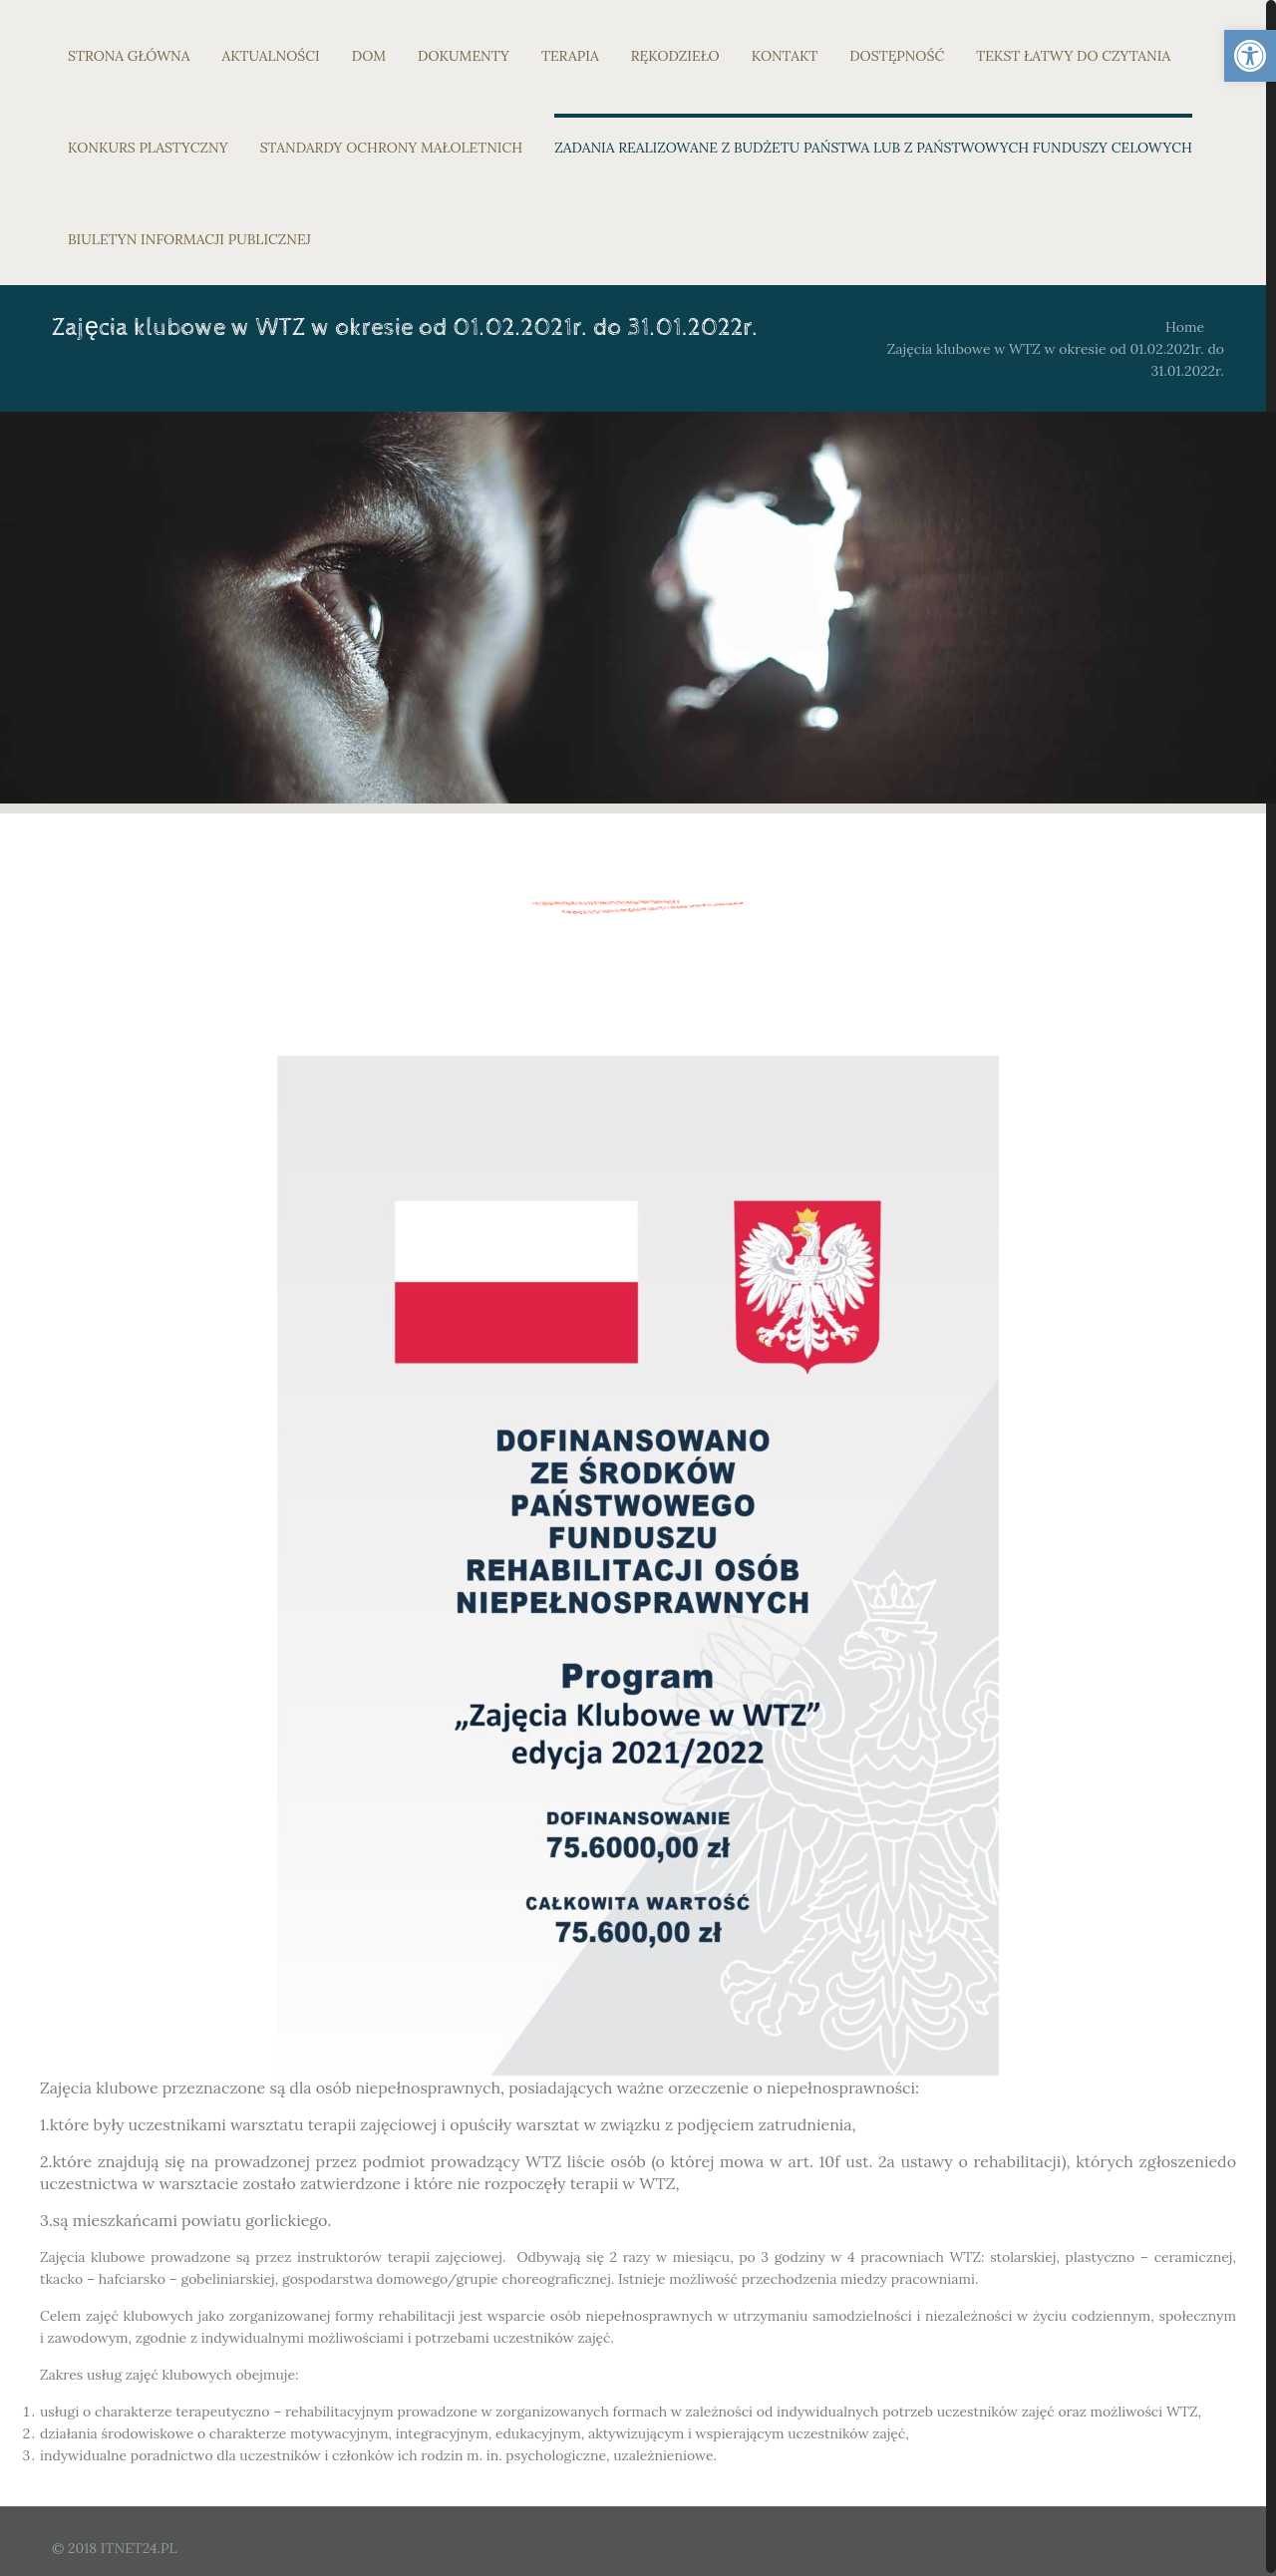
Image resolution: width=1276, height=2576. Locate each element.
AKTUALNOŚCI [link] (271, 56)
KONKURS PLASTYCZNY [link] (148, 148)
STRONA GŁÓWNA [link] (129, 56)
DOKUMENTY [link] (463, 56)
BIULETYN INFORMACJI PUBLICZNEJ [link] (189, 239)
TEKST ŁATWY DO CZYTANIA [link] (1073, 56)
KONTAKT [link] (785, 56)
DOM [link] (369, 56)
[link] (1250, 56)
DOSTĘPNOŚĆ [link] (896, 56)
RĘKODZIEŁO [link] (675, 56)
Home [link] (1184, 327)
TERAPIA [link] (570, 56)
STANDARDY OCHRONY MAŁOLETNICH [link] (391, 148)
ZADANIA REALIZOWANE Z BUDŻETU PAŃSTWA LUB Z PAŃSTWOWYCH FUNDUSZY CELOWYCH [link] (873, 148)
